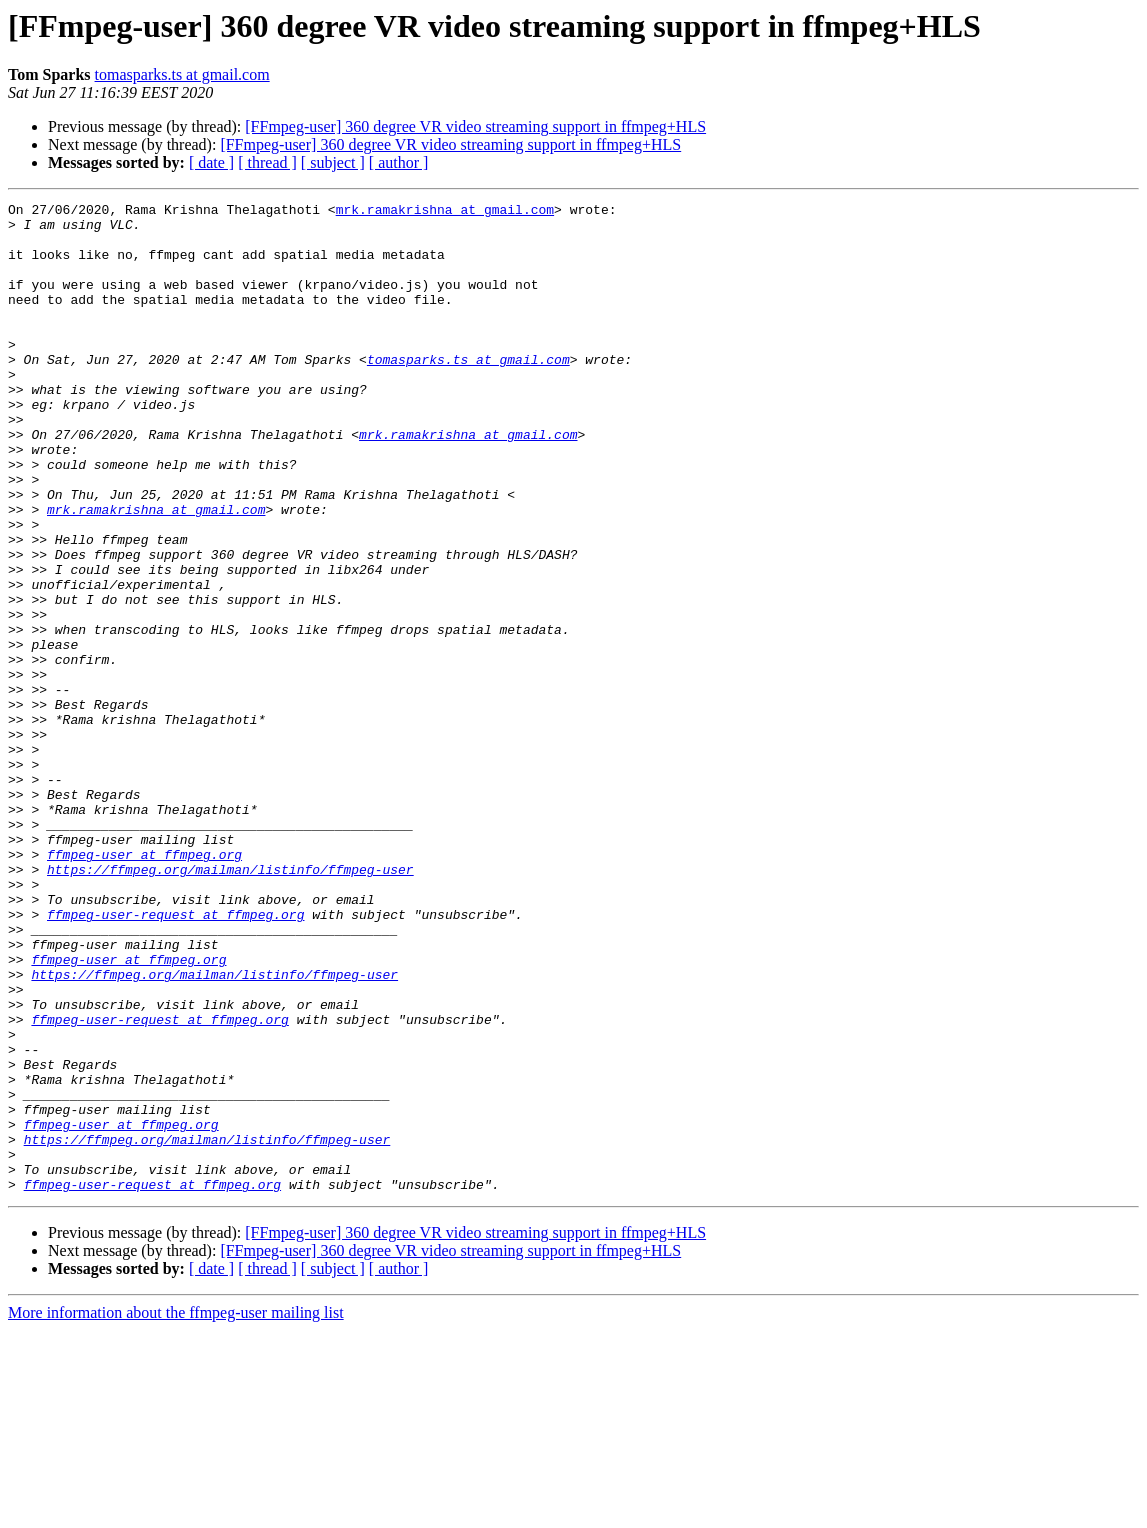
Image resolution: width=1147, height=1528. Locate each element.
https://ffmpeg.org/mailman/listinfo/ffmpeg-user (230, 1004)
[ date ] (211, 162)
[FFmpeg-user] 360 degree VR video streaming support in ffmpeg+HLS (475, 126)
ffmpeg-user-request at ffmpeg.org (175, 1058)
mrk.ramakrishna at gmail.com (445, 212)
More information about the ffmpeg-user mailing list (176, 1510)
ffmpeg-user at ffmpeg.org (144, 986)
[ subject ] (333, 162)
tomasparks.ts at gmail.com (182, 74)
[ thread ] (267, 162)
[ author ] (399, 162)
